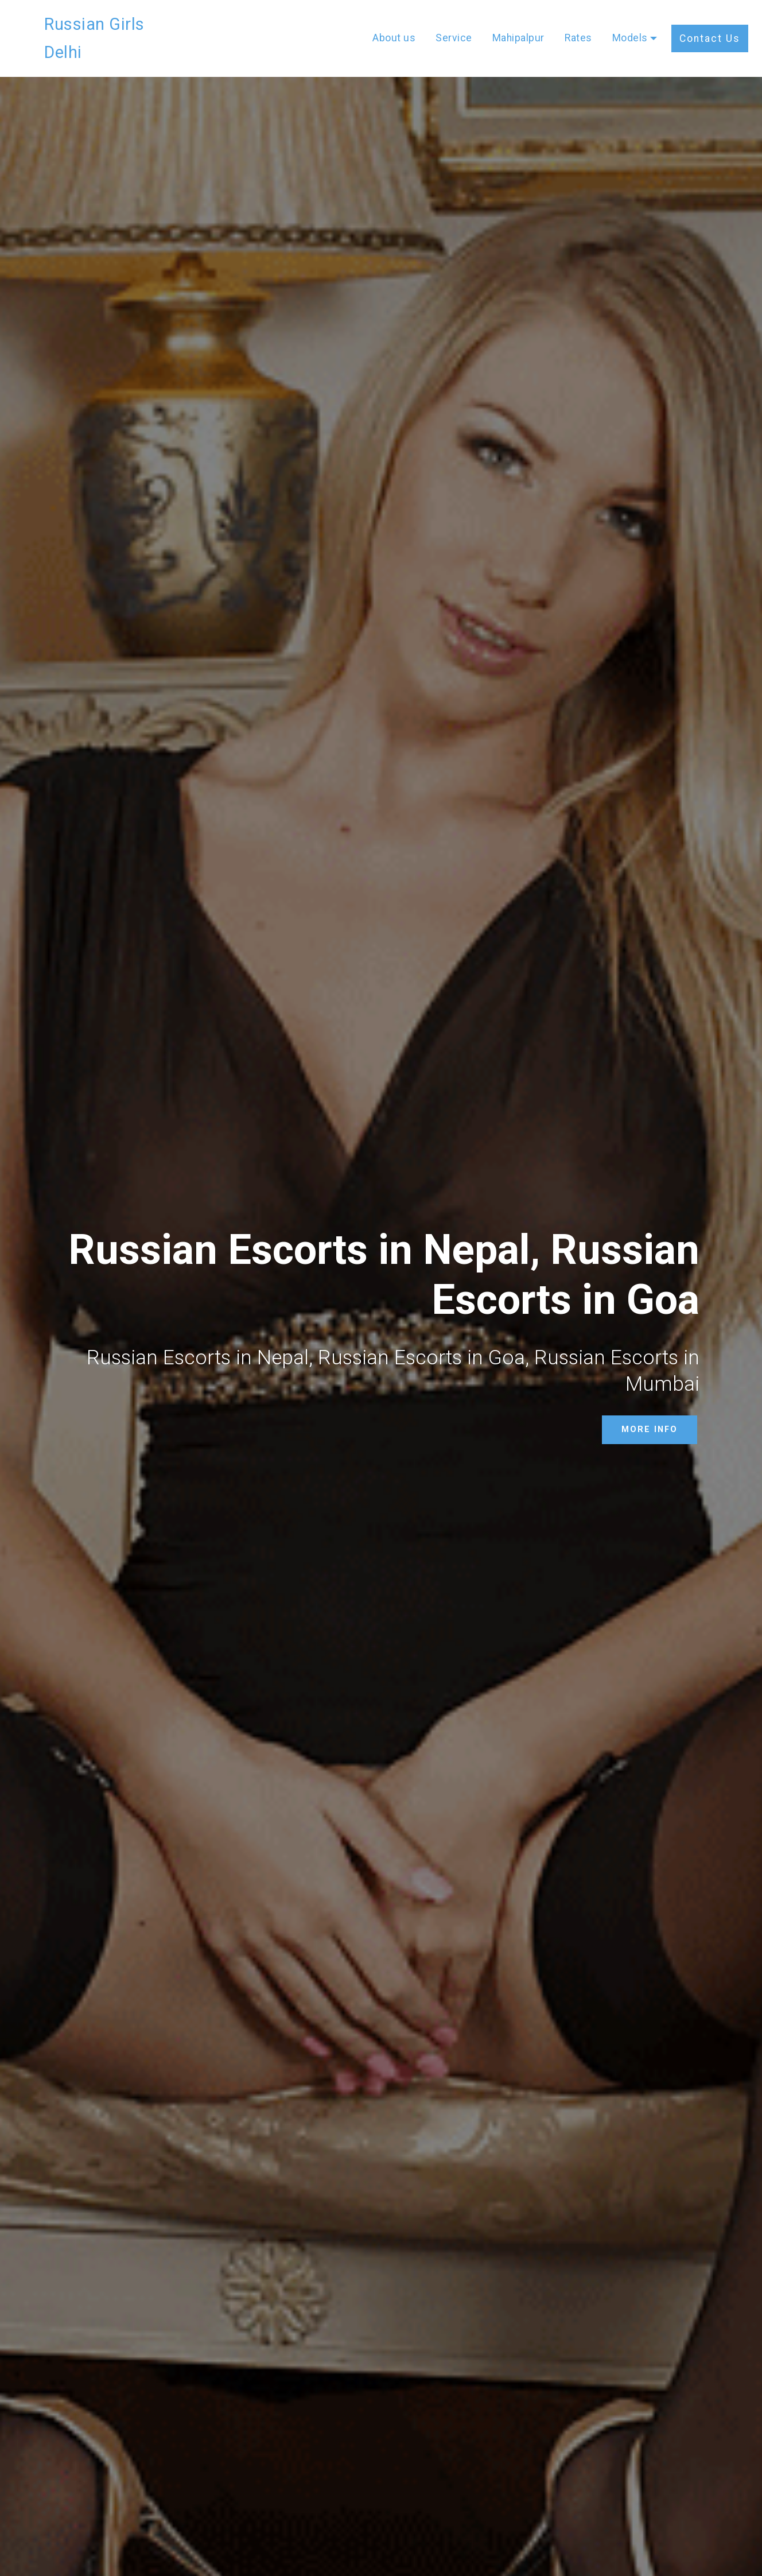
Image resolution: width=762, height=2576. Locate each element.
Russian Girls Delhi (115, 24)
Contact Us (709, 24)
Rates (578, 24)
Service (454, 24)
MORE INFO (649, 1429)
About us (393, 24)
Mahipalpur (518, 24)
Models (630, 24)
